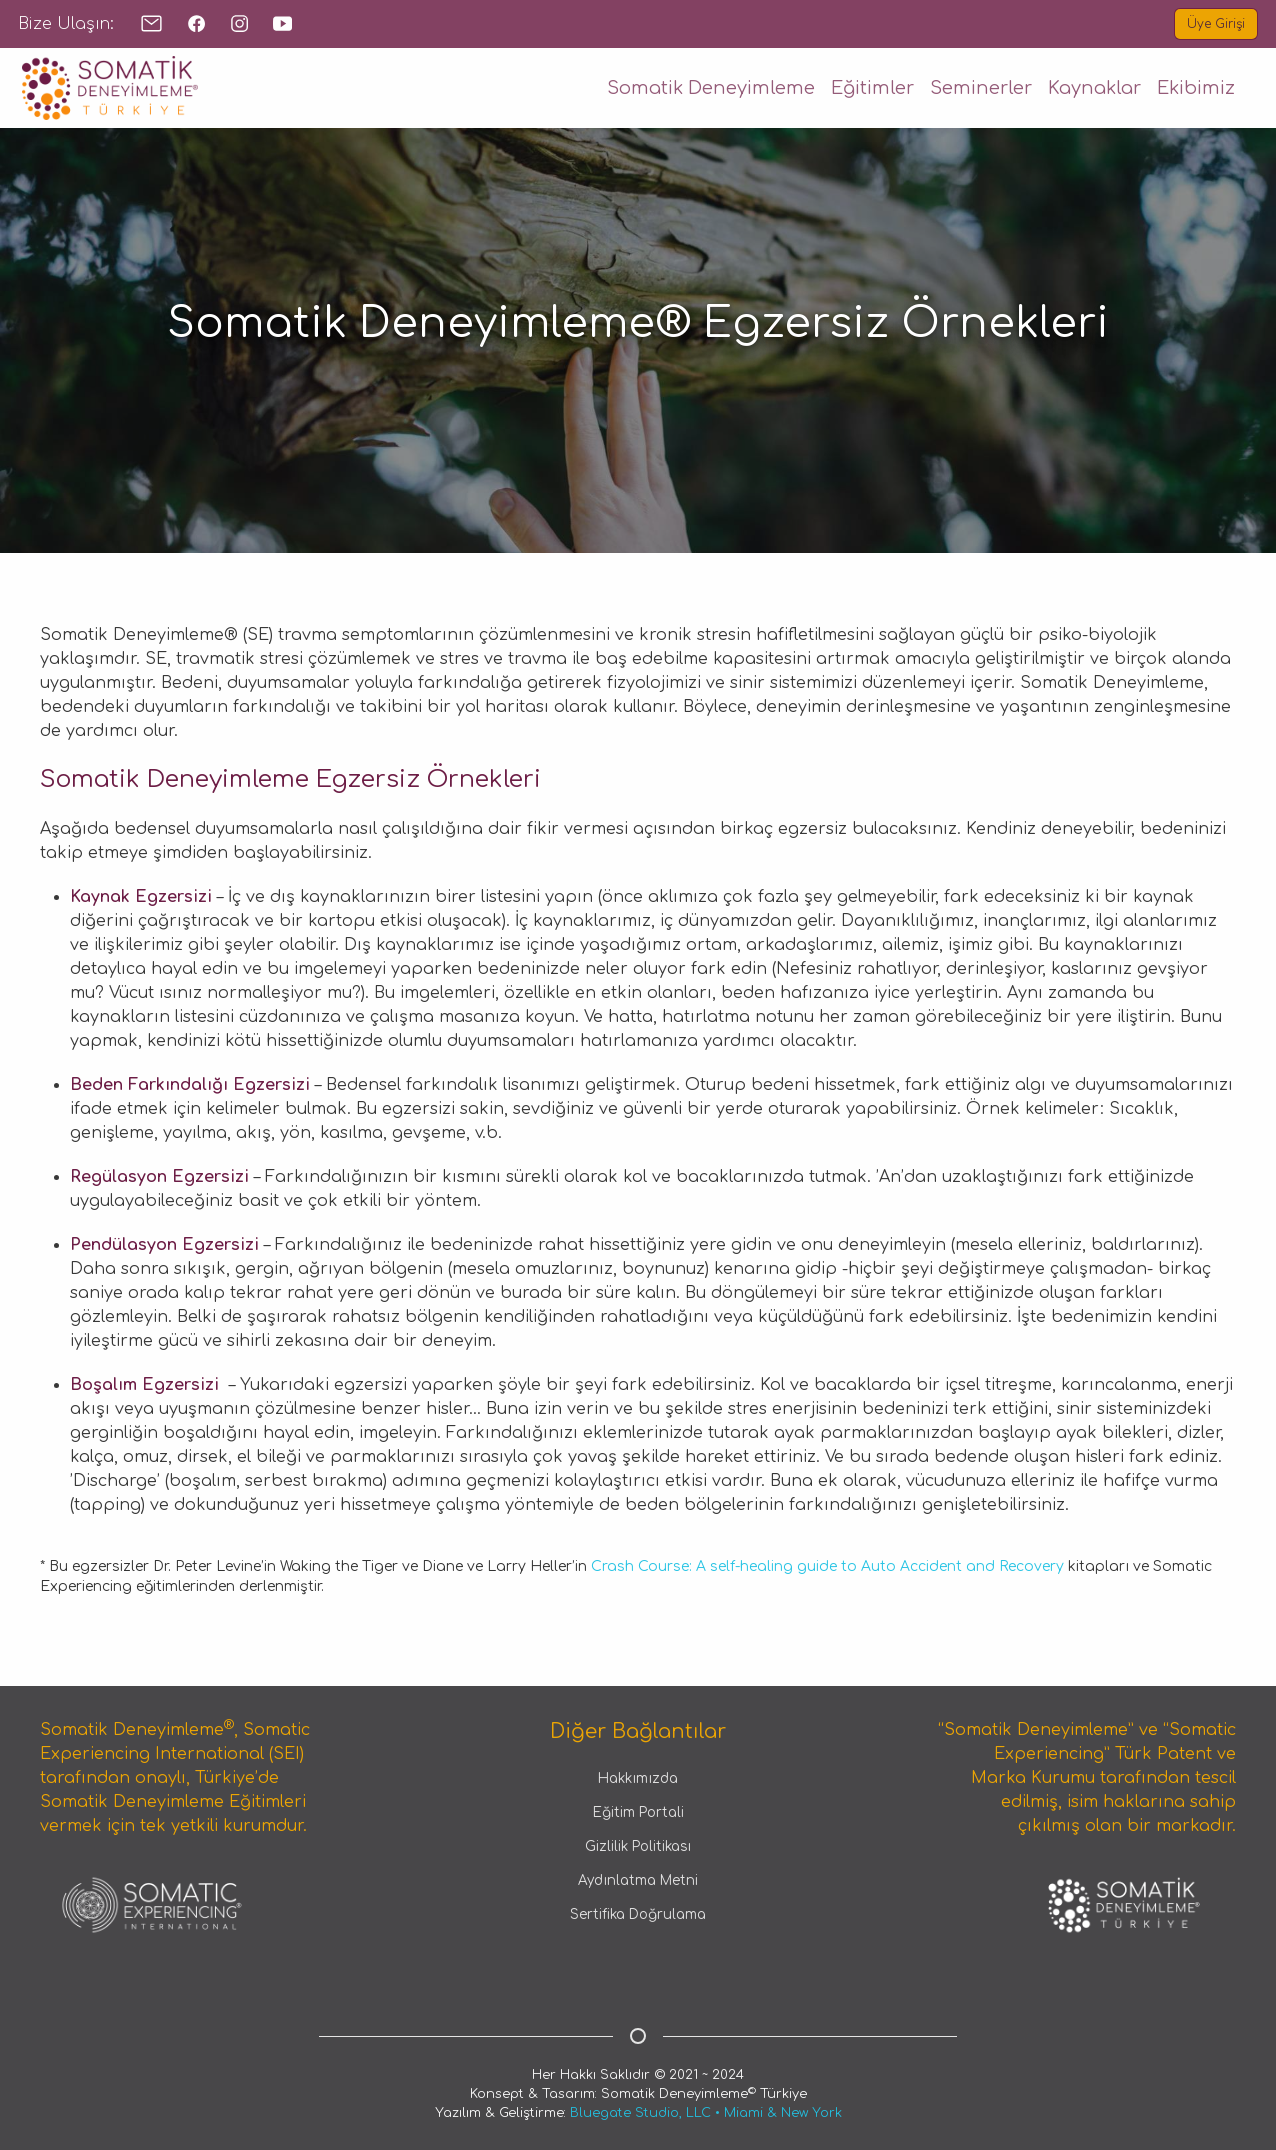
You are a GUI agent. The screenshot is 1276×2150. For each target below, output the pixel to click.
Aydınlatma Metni (638, 1880)
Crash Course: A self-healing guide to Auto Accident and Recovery (829, 1566)
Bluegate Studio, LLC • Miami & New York (706, 2113)
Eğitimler (872, 88)
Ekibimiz (1196, 88)
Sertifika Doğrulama (638, 1914)
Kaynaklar (1094, 88)
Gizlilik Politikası (638, 1846)
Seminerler (981, 88)
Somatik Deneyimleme (711, 88)
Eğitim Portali (638, 1812)
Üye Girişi (1216, 24)
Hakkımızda (638, 1778)
